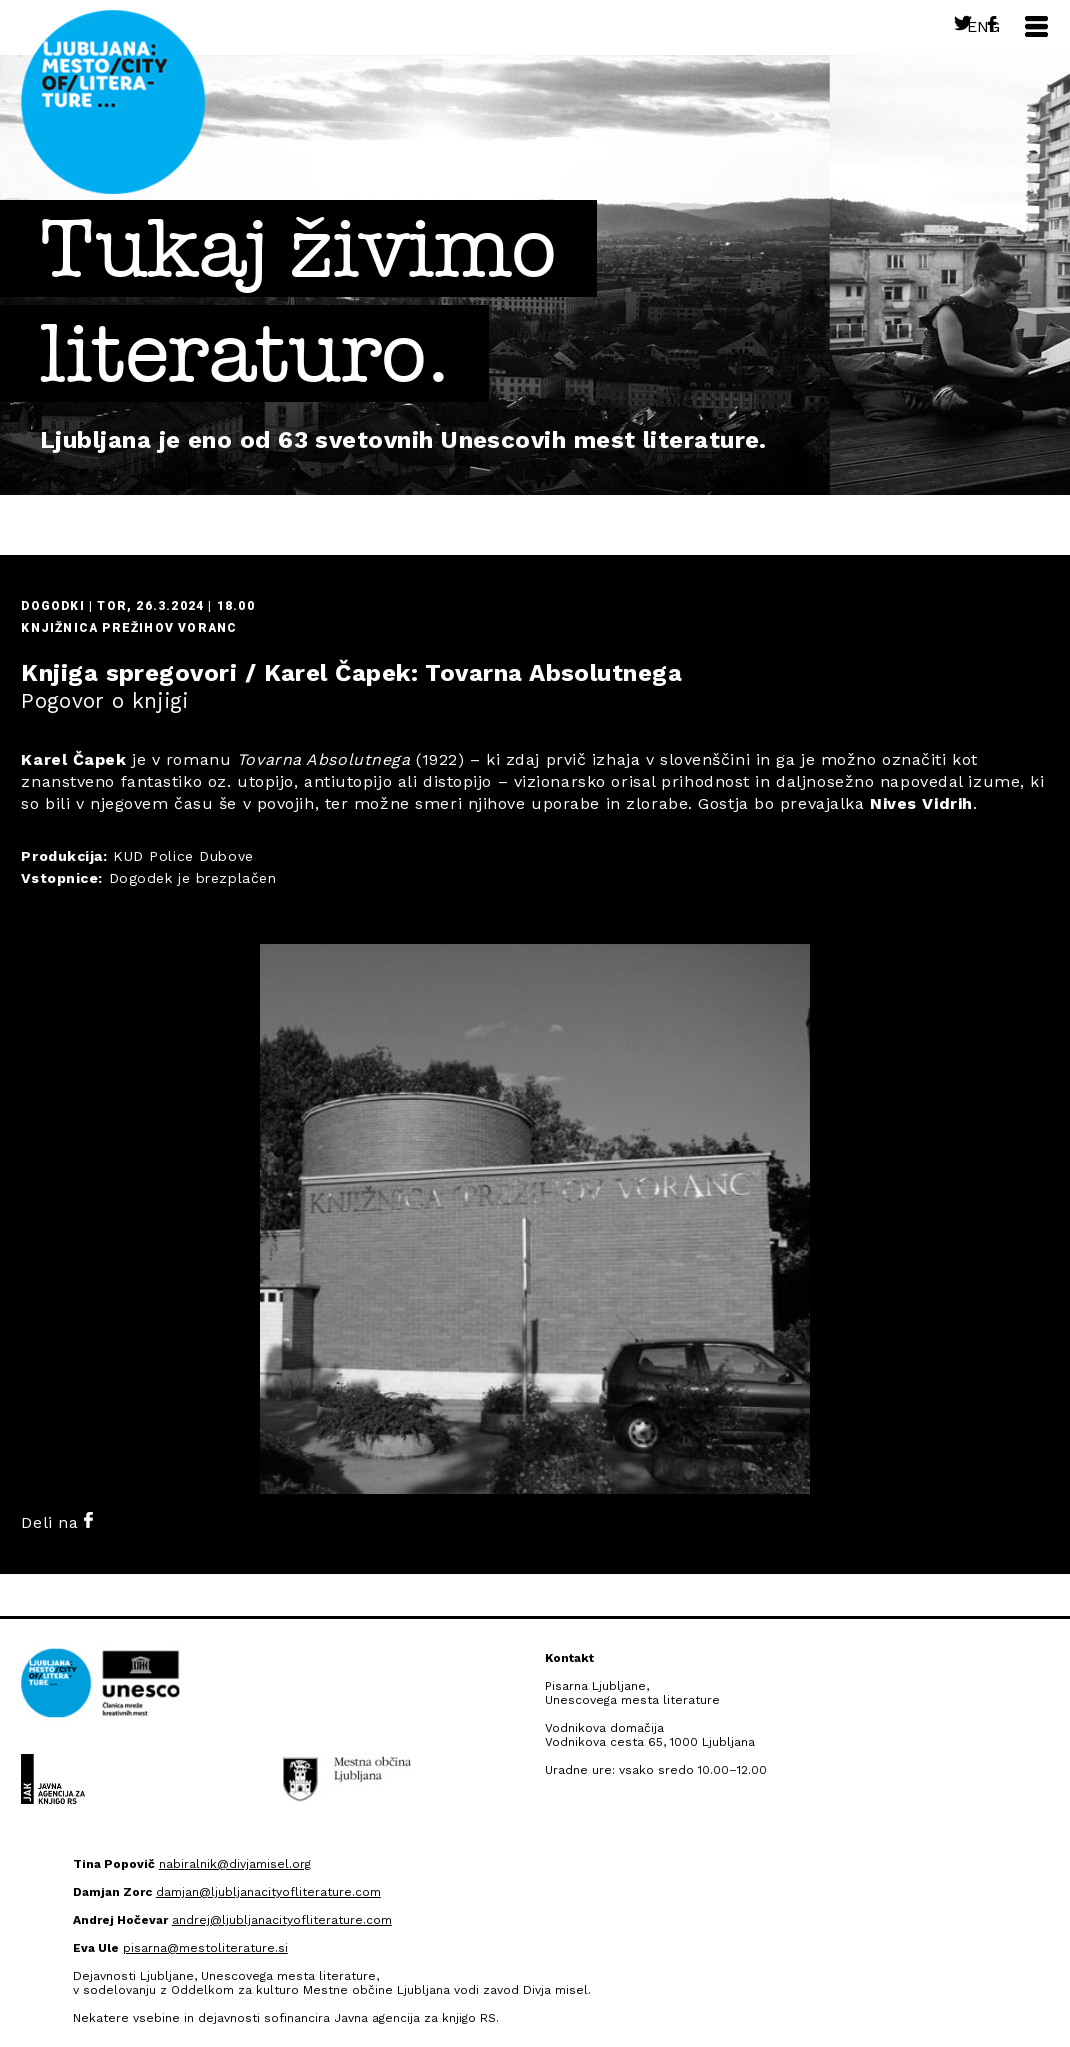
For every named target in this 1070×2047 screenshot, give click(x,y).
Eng (983, 26)
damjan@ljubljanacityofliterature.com (268, 1892)
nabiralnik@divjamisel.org (235, 1864)
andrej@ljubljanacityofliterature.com (282, 1920)
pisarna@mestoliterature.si (205, 1948)
